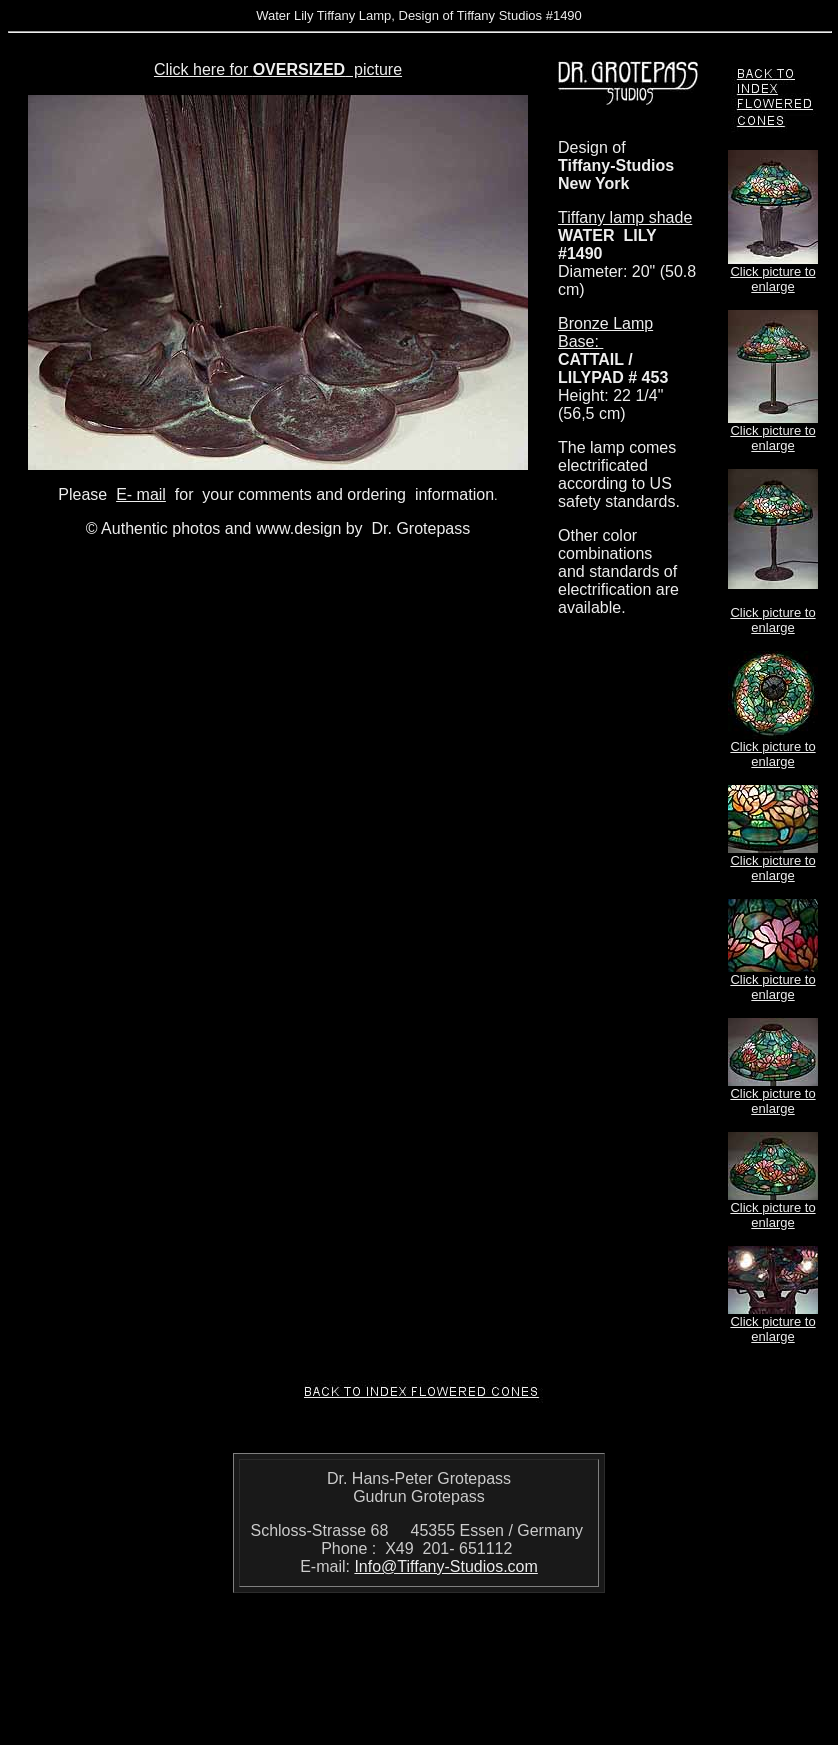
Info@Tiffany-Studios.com (445, 1566)
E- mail (141, 494)
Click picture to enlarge (772, 279)
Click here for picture (278, 69)
